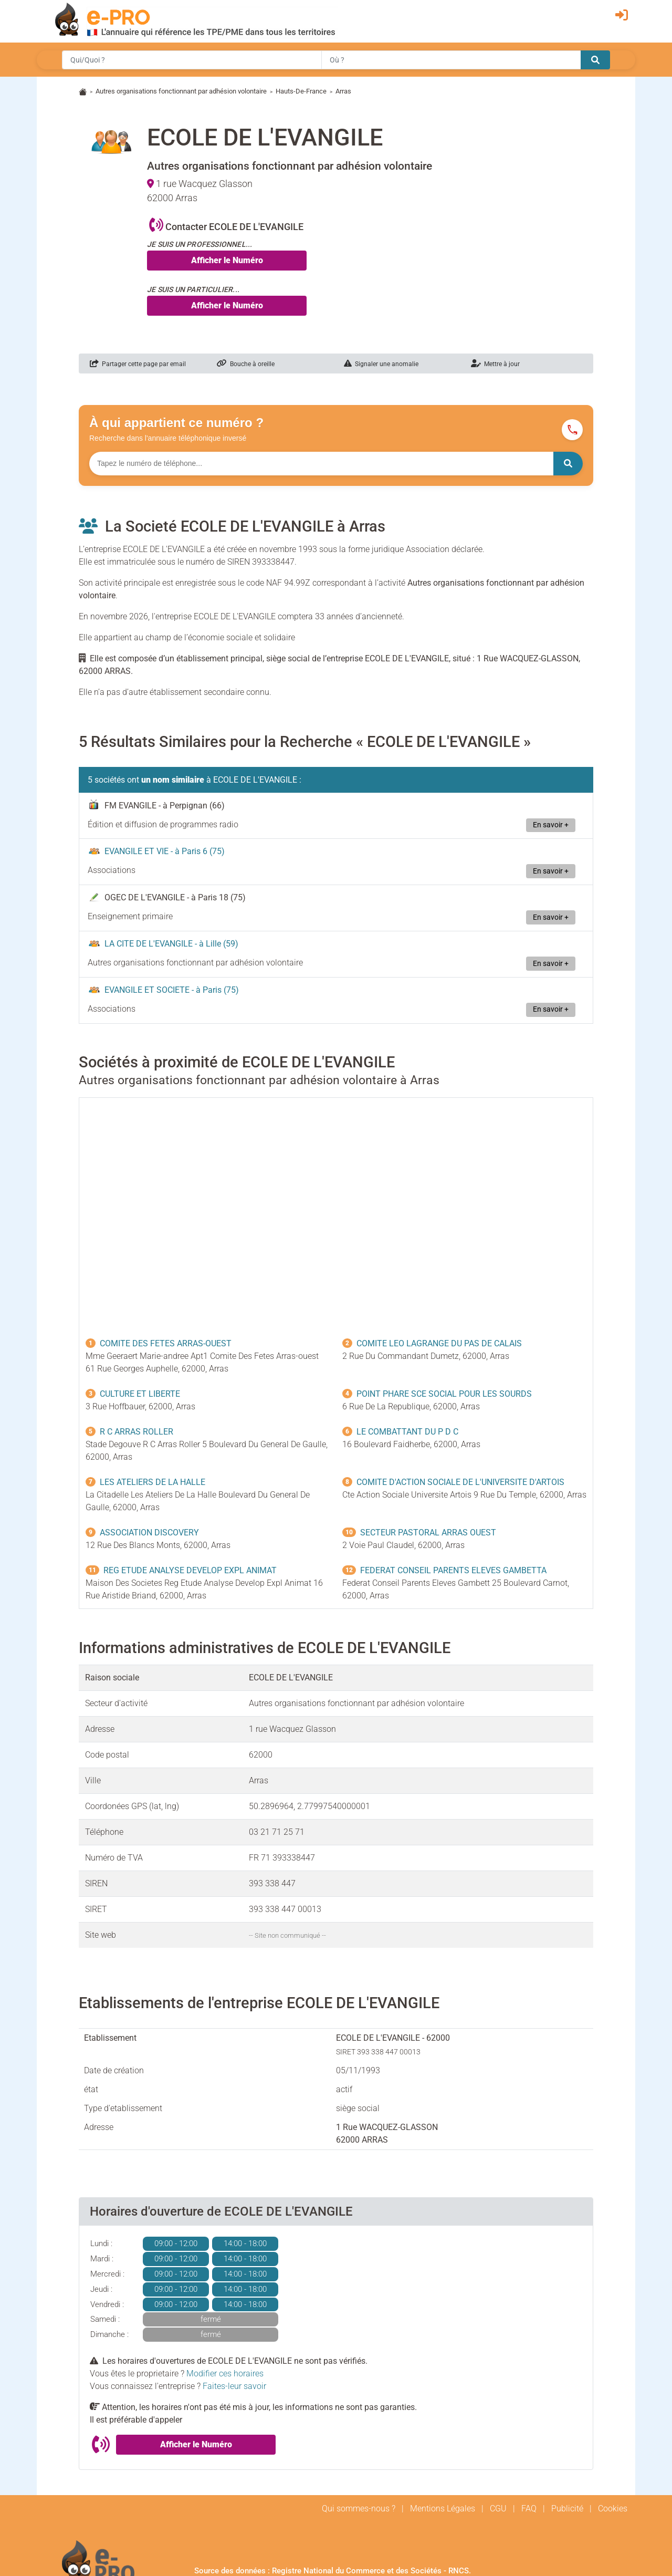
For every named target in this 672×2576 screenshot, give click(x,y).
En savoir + (551, 824)
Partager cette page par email (138, 364)
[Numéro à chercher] (321, 463)
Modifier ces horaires (225, 2373)
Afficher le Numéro (227, 260)
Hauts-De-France (301, 91)
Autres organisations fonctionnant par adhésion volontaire (181, 91)
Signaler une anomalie (381, 364)
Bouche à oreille (246, 364)
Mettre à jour (495, 364)
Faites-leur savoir (234, 2386)
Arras (343, 91)
